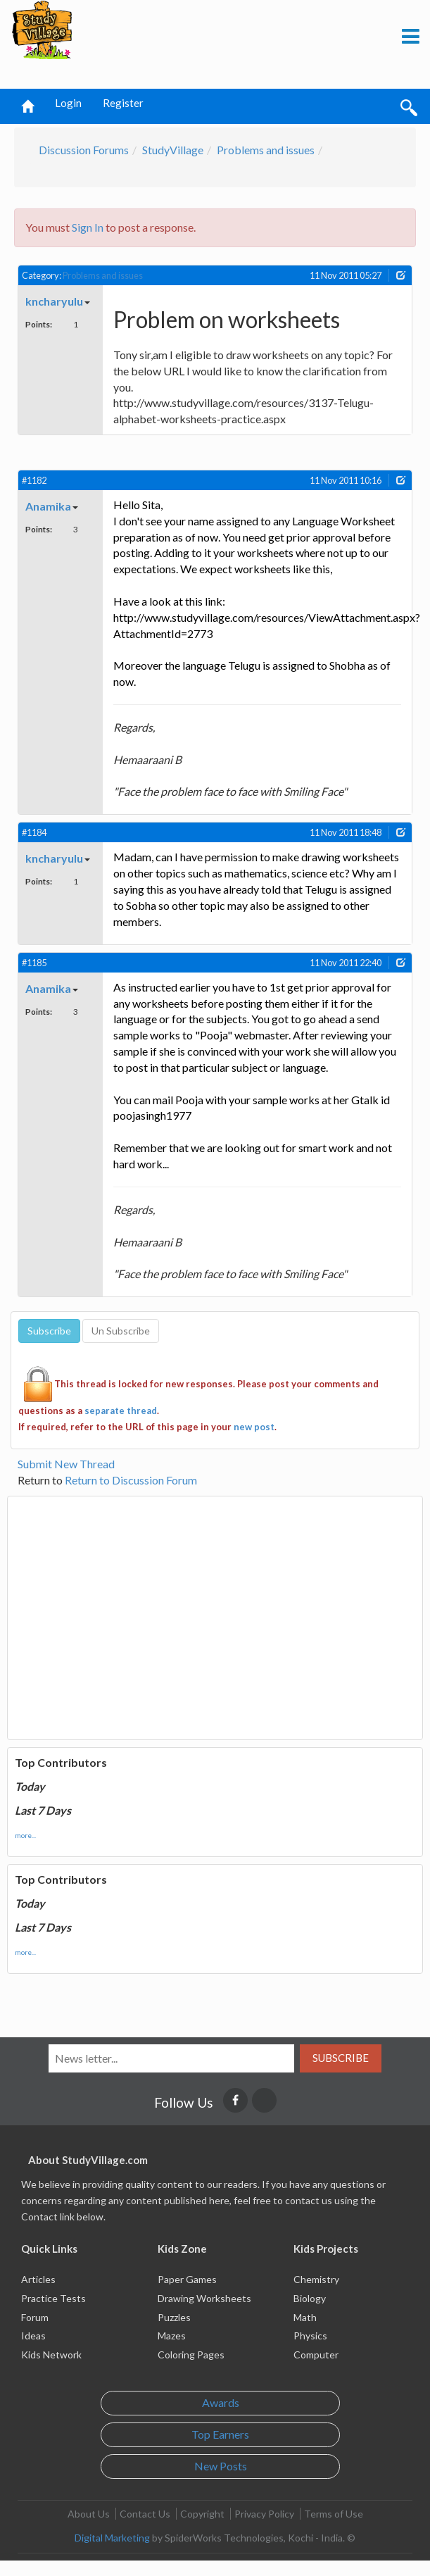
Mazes (172, 2335)
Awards (220, 2402)
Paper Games (187, 2279)
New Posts (220, 2465)
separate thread (120, 1410)
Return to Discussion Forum (131, 1480)
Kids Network (51, 2355)
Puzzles (174, 2317)
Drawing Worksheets (204, 2298)
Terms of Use (333, 2514)
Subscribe (340, 2057)
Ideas (33, 2335)
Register (123, 102)
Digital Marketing (112, 2538)
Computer (316, 2355)
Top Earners (220, 2434)
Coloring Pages (191, 2355)
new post (254, 1426)
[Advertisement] (169, 45)
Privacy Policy (264, 2514)
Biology (309, 2298)
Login (68, 102)
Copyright (202, 2514)
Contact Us (145, 2514)
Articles (38, 2279)
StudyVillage (172, 149)
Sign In (87, 227)
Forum (35, 2317)
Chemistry (316, 2279)
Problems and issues (266, 149)
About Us (89, 2514)
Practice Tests (53, 2298)
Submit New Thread (66, 1463)
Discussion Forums (84, 149)
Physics (310, 2335)
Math (305, 2317)
